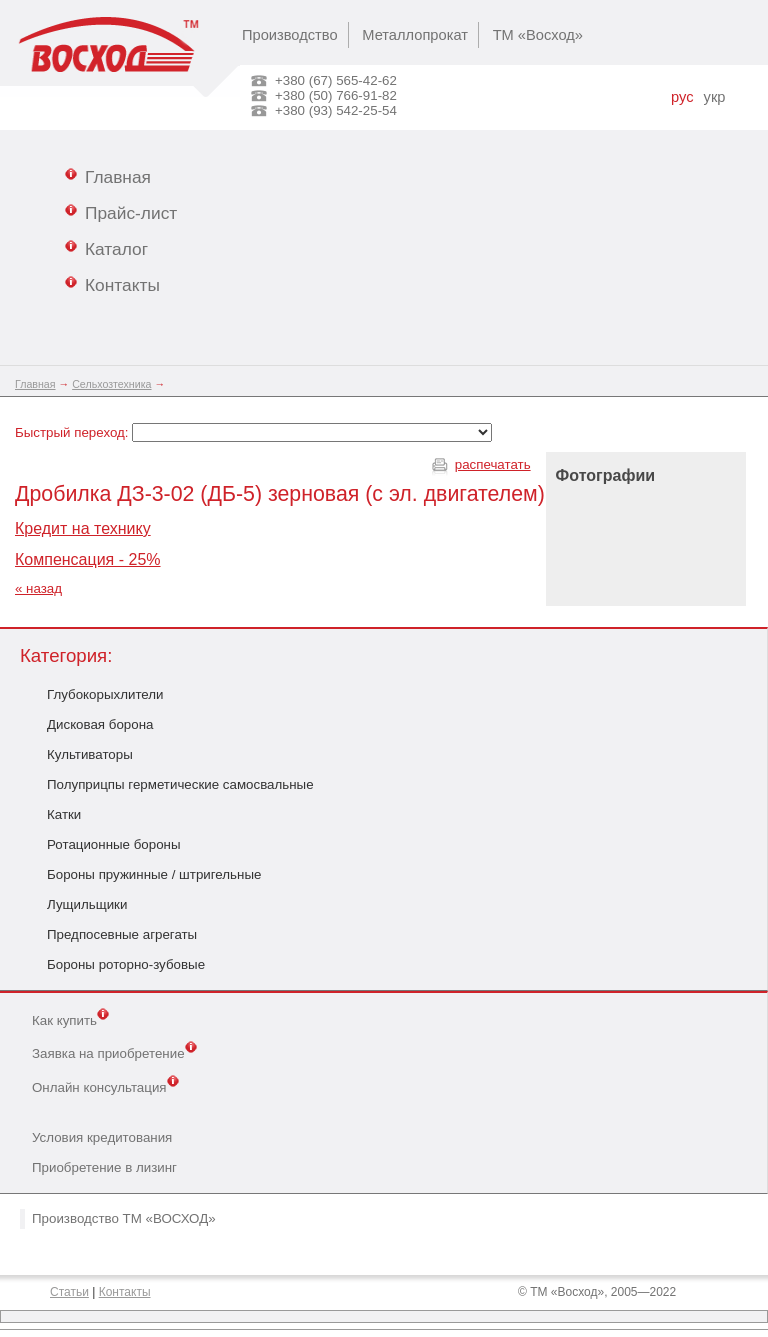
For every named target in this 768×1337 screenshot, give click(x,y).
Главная (108, 176)
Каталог (106, 248)
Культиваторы (90, 754)
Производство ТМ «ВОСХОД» (124, 1218)
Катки (64, 814)
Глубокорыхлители (105, 694)
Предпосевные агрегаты (122, 934)
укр (715, 97)
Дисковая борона (100, 724)
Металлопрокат (415, 35)
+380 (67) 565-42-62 (336, 80)
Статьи (69, 1292)
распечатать (493, 464)
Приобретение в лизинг (104, 1167)
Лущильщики (87, 904)
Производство (290, 35)
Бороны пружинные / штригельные (154, 874)
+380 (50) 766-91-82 (336, 95)
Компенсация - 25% (88, 559)
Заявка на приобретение (114, 1052)
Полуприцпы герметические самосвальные (180, 784)
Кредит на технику (83, 528)
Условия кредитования (102, 1137)
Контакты (112, 284)
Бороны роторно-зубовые (126, 964)
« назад (38, 588)
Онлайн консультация (105, 1086)
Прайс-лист (121, 212)
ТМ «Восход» (538, 35)
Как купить (70, 1019)
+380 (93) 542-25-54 (336, 110)
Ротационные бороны (114, 844)
